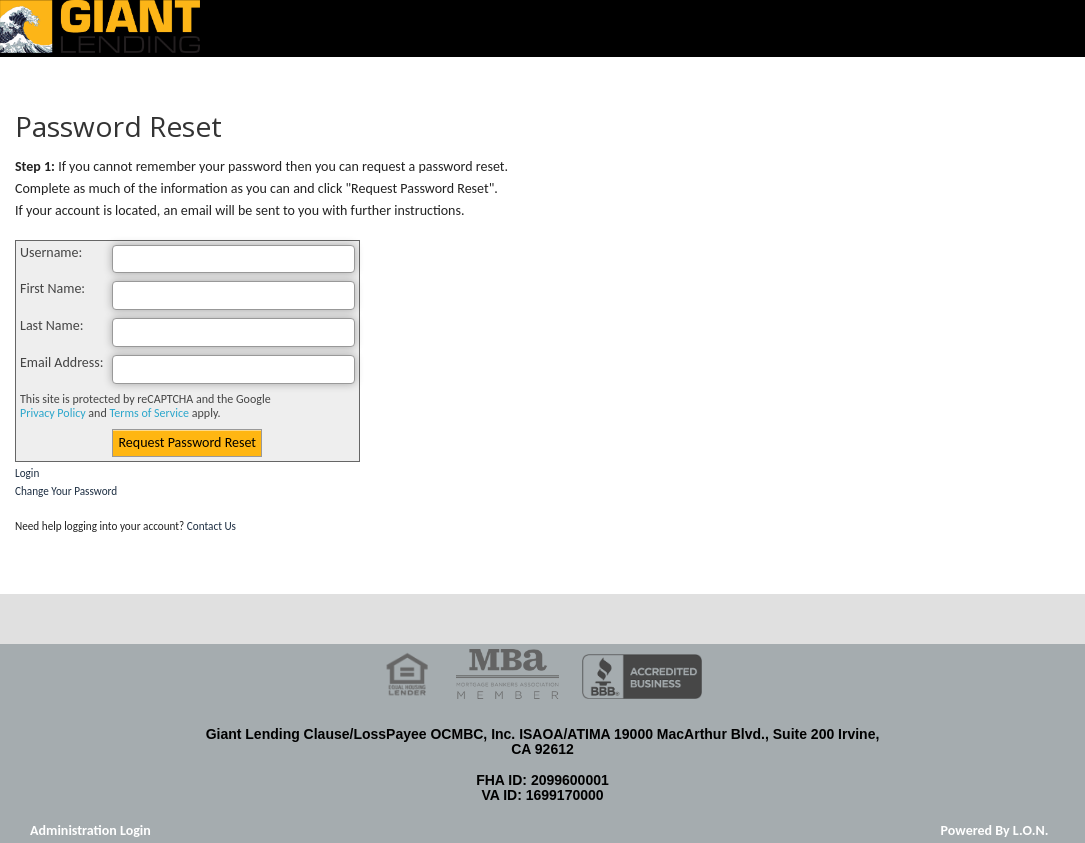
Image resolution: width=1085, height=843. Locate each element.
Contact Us (211, 526)
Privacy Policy (53, 413)
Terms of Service (149, 413)
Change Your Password (66, 491)
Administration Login (90, 830)
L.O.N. (1031, 830)
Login (27, 473)
